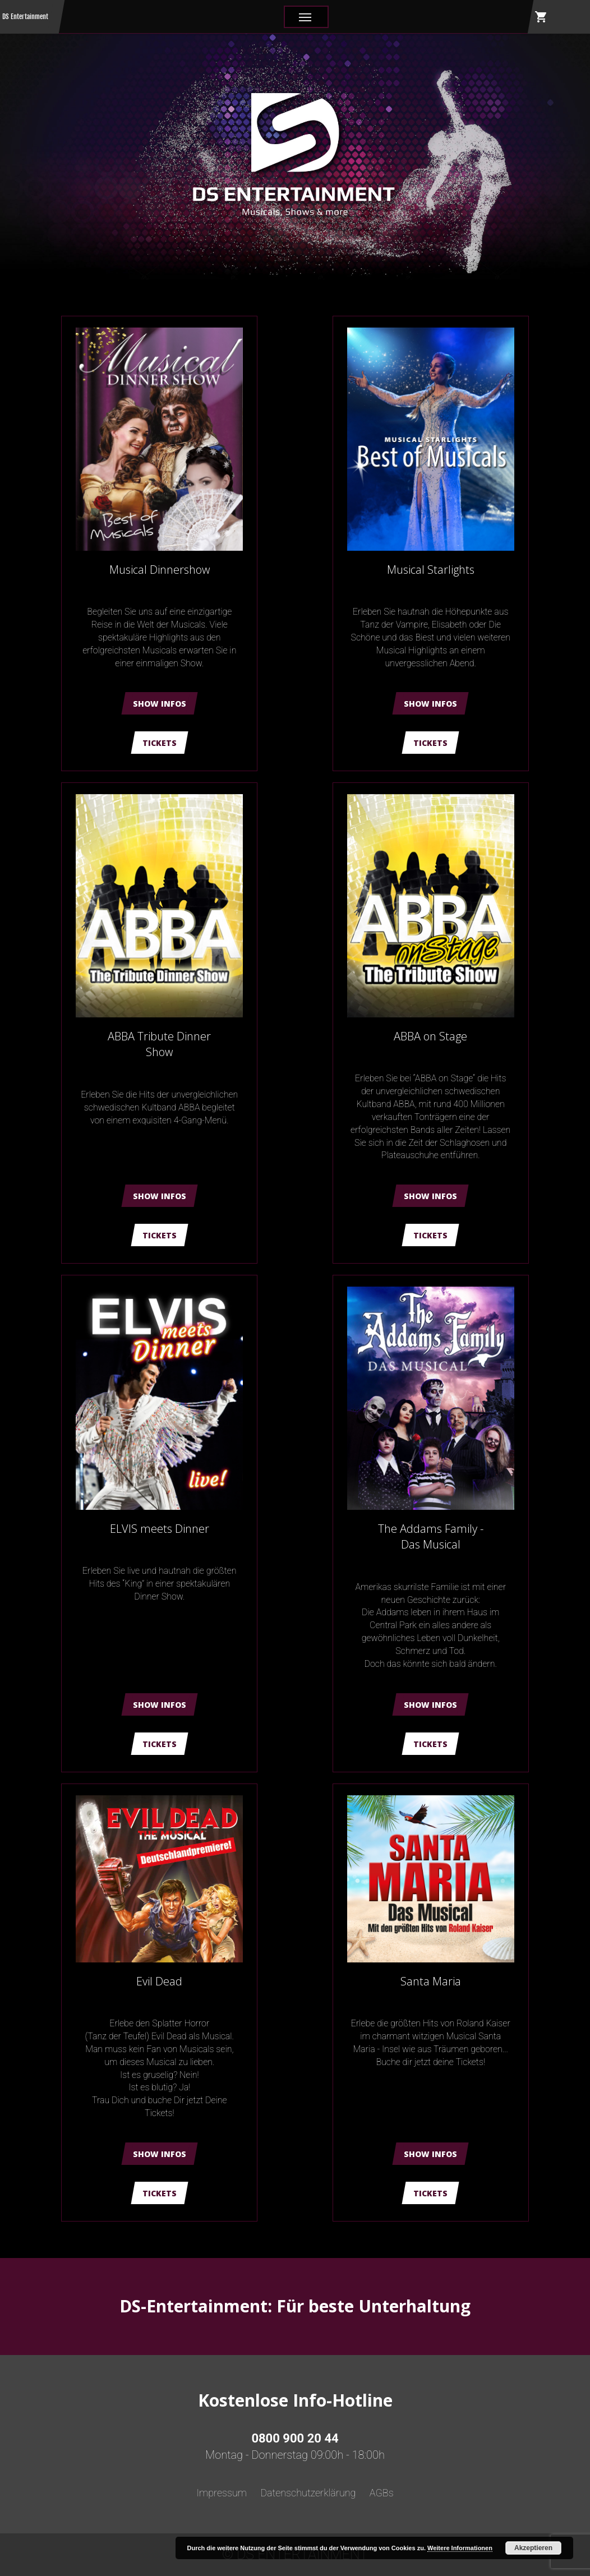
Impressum (221, 2493)
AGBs (382, 2493)
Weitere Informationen (459, 2548)
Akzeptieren (533, 2548)
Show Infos (159, 703)
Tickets (159, 743)
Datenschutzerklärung (308, 2493)
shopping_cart (541, 17)
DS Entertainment (25, 16)
